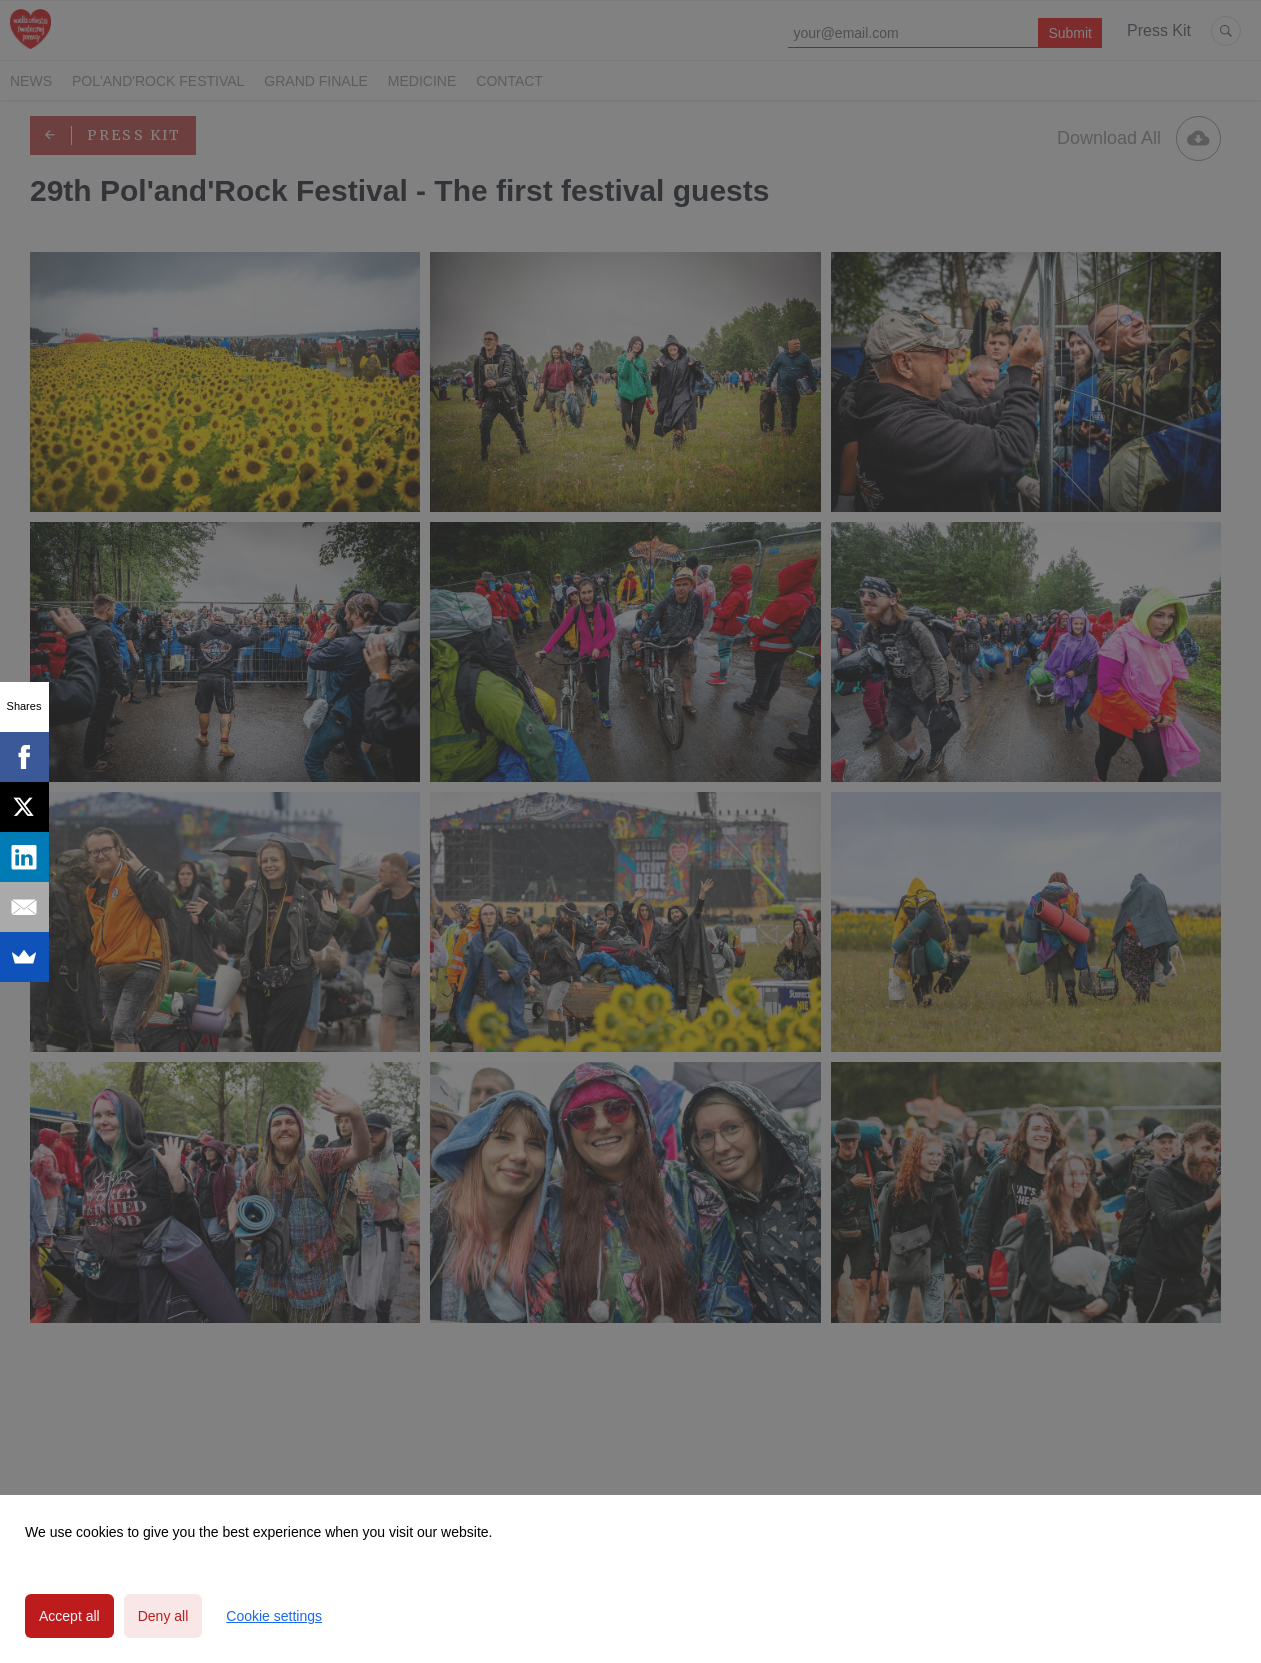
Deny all (163, 1616)
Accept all (69, 1616)
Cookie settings (274, 1616)
